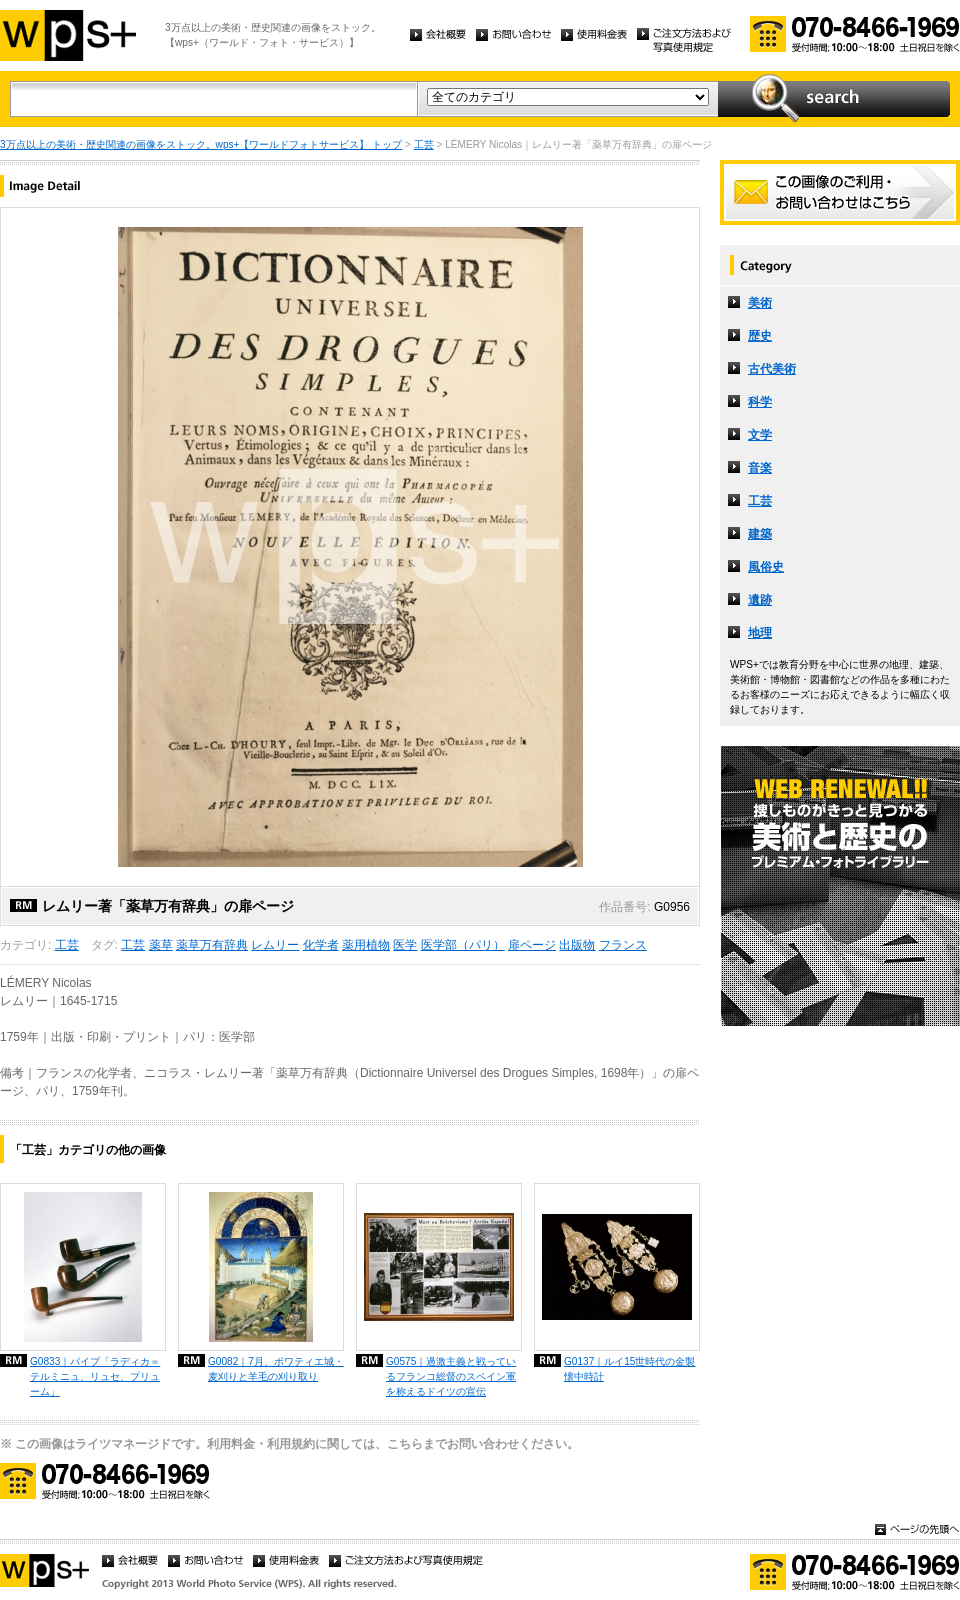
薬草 (161, 945)
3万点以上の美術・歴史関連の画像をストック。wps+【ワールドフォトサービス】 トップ (201, 144)
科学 (760, 402)
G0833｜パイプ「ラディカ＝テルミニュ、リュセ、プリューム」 (95, 1376)
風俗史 (766, 567)
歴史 (760, 336)
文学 (760, 435)
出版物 (577, 945)
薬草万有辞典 (212, 945)
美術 (760, 303)
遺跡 (760, 600)
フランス (623, 945)
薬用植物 (366, 945)
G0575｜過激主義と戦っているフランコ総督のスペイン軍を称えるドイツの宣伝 (451, 1376)
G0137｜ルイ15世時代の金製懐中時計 (629, 1369)
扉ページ (532, 945)
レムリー (275, 945)
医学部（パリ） (463, 945)
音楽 (760, 468)
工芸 (424, 144)
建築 (760, 534)
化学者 (321, 945)
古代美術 (772, 369)
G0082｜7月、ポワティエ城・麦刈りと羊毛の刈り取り (276, 1369)
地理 (760, 633)
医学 (405, 945)
